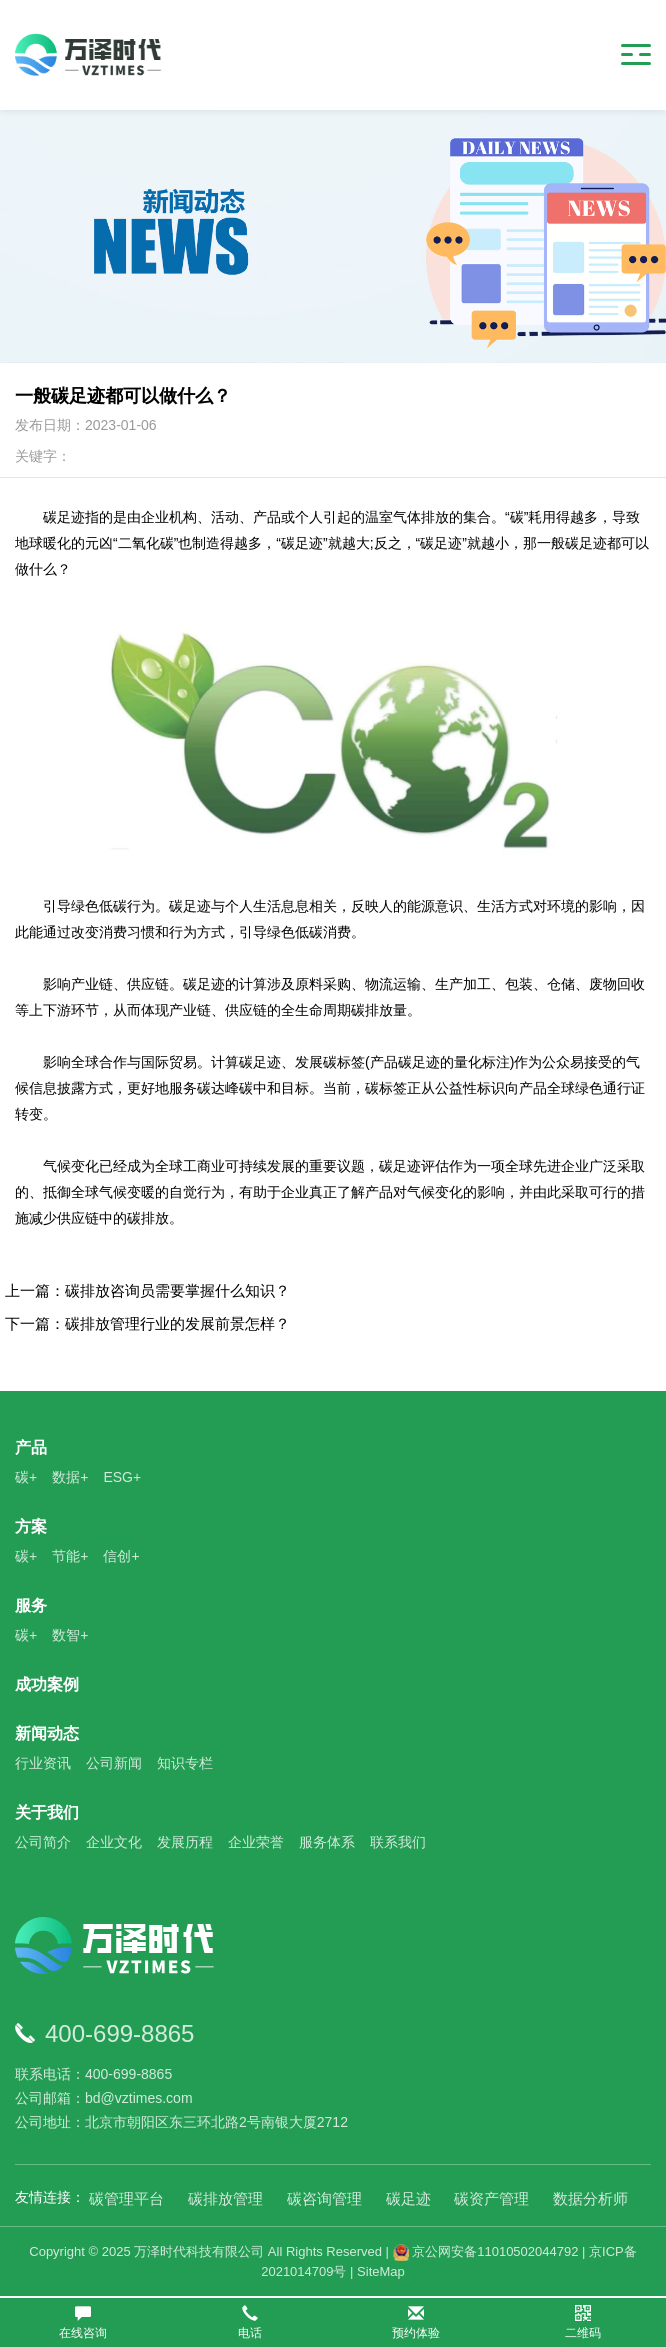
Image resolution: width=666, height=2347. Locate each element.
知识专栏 (185, 1763)
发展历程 (185, 1842)
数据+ (70, 1477)
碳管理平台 (126, 2198)
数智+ (70, 1635)
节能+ (70, 1556)
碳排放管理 (225, 2198)
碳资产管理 (491, 2198)
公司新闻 (114, 1763)
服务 (31, 1605)
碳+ (26, 1477)
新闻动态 (47, 1733)
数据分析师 (590, 2198)
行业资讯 (43, 1763)
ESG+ (122, 1477)
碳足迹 (408, 2198)
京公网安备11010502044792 (486, 2251)
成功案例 (47, 1684)
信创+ (121, 1556)
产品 (31, 1447)
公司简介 (43, 1842)
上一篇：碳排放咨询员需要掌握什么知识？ (147, 1290)
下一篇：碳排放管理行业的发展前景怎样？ (147, 1323)
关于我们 (47, 1812)
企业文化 (114, 1842)
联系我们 (398, 1842)
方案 (31, 1526)
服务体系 (327, 1842)
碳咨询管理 (324, 2198)
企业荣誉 (256, 1842)
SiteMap (381, 2271)
